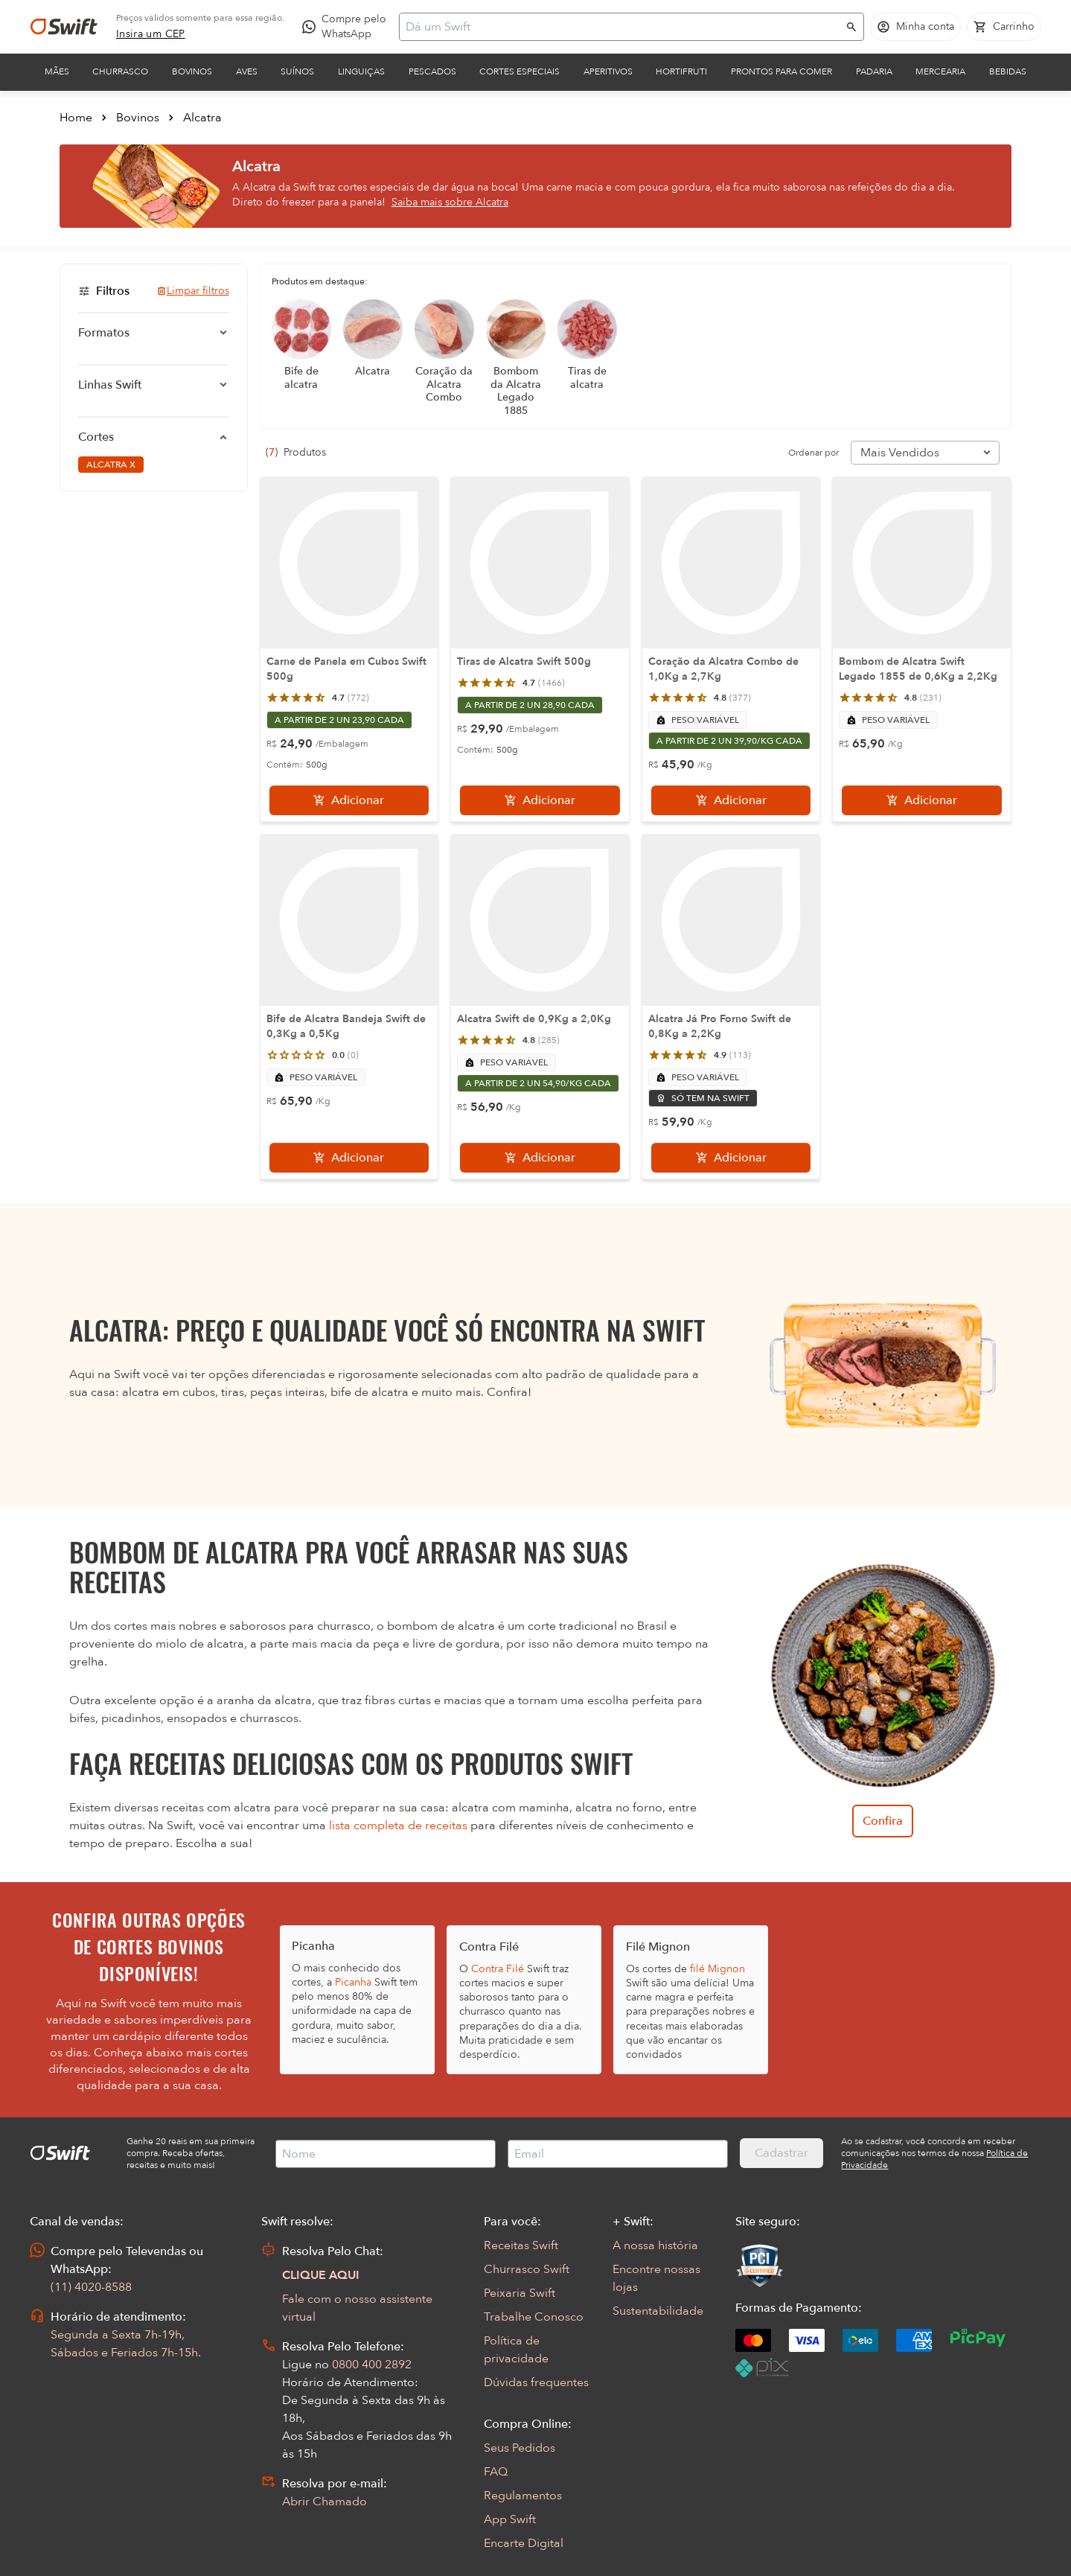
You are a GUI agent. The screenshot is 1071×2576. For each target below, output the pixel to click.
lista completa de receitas (398, 1825)
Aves (247, 71)
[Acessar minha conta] (915, 27)
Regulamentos (523, 2495)
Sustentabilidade (658, 2311)
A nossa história (655, 2245)
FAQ (496, 2472)
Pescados (432, 71)
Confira (883, 1821)
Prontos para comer (781, 71)
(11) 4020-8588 (91, 2287)
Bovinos (192, 71)
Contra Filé (497, 1969)
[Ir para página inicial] (64, 27)
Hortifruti (681, 71)
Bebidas (1007, 71)
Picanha (353, 1982)
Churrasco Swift (526, 2269)
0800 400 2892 (372, 2364)
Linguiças (361, 71)
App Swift (510, 2519)
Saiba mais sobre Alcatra (449, 202)
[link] (150, 34)
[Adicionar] (349, 800)
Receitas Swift (521, 2245)
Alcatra (202, 117)
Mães (57, 71)
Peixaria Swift (519, 2293)
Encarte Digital (523, 2543)
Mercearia (940, 71)
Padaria (874, 71)
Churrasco (120, 71)
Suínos (297, 71)
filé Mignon (717, 1969)
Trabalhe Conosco (534, 2317)
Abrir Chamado (324, 2501)
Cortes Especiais (519, 71)
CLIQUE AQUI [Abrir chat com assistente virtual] (320, 2275)
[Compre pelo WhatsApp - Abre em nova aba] (347, 27)
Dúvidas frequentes (536, 2382)
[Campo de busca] (622, 26)
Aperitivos (608, 71)
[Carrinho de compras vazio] (1004, 27)
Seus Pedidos (519, 2448)
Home (76, 117)
